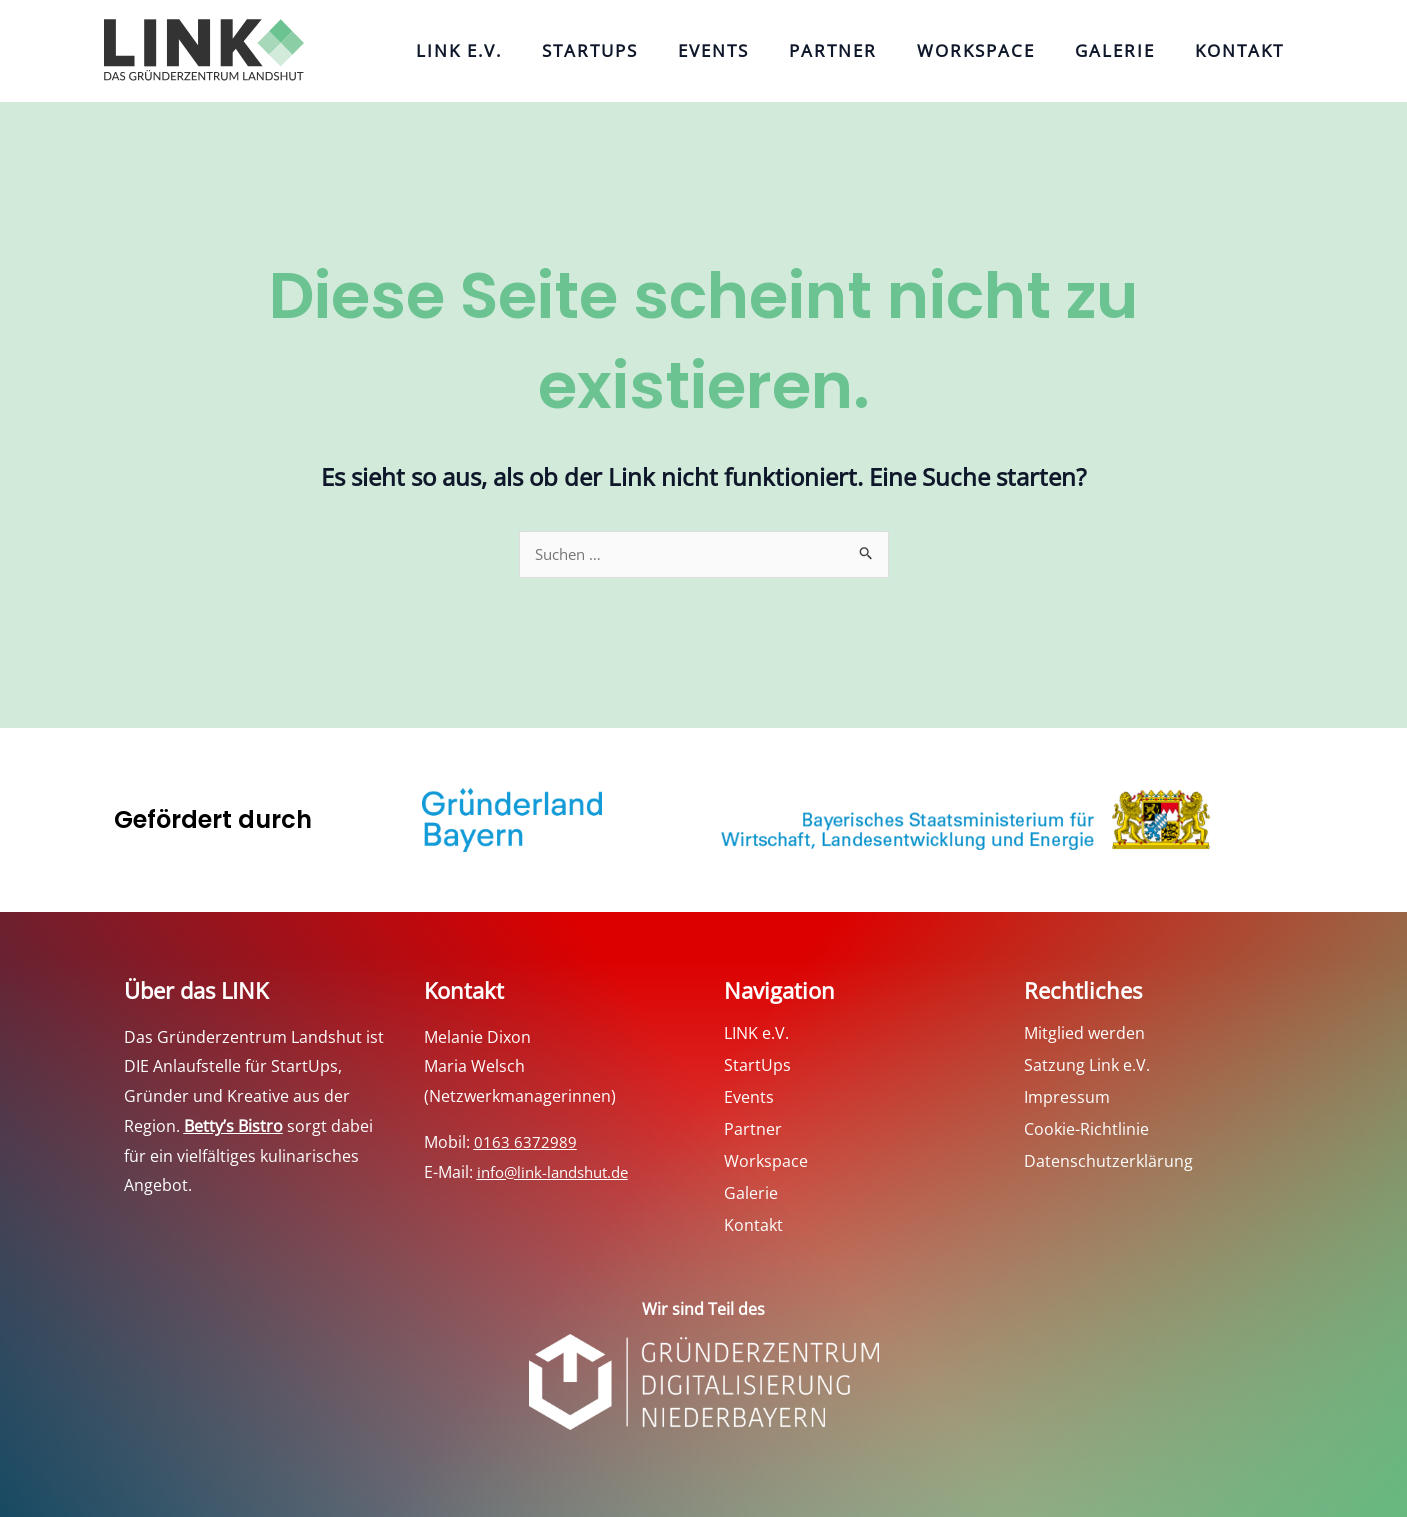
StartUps (645, 50)
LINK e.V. (524, 50)
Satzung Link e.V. (1087, 1066)
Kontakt (1244, 50)
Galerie (1130, 50)
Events (758, 50)
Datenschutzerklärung (1108, 1162)
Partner (868, 50)
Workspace (1001, 50)
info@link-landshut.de (559, 1173)
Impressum (1067, 1098)
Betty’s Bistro (233, 1127)
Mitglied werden (1084, 1034)
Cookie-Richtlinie (1086, 1130)
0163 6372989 (525, 1143)
